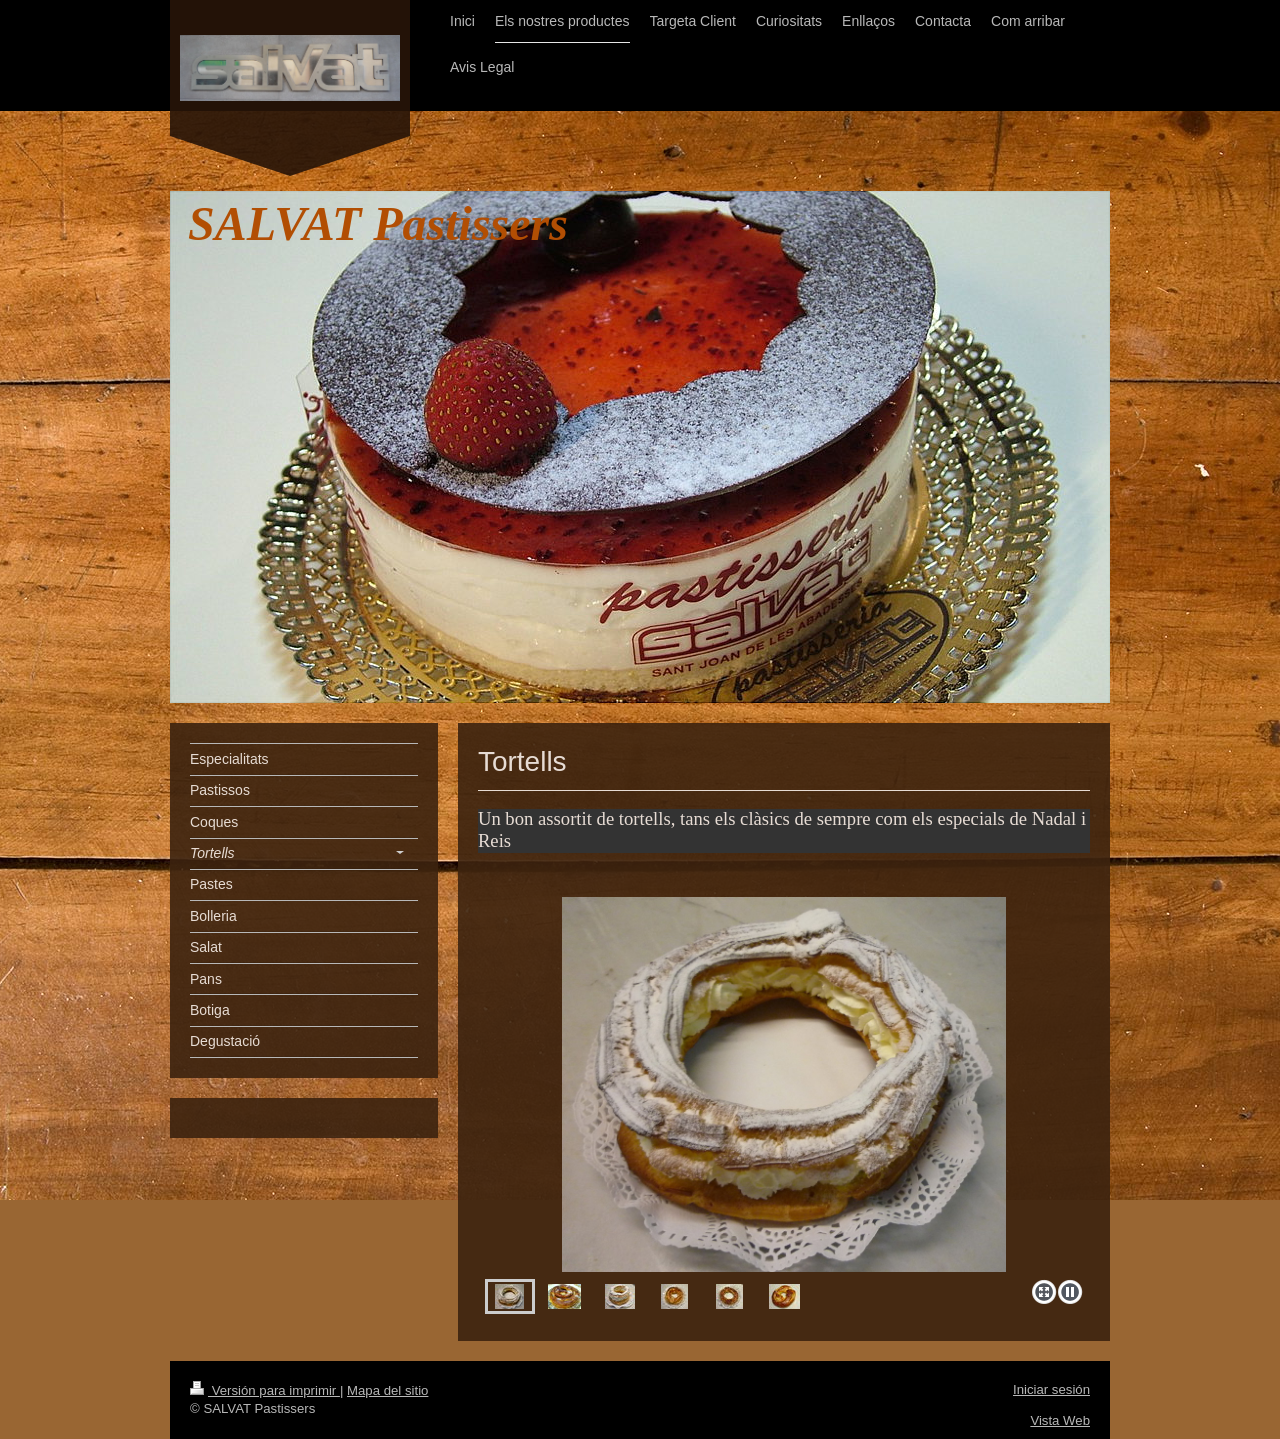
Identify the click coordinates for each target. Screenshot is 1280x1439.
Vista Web (1060, 1420)
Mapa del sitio (387, 1390)
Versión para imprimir (265, 1390)
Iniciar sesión (1051, 1389)
